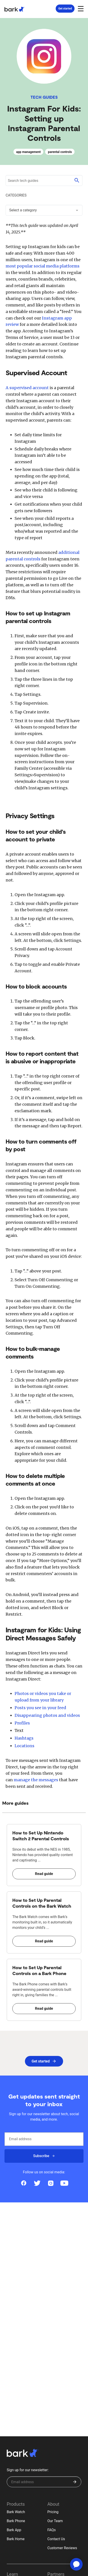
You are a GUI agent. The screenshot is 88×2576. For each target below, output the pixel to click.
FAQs (51, 2530)
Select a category (23, 210)
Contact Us (56, 2539)
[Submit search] (76, 180)
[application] (76, 2564)
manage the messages (36, 1779)
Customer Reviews (62, 2548)
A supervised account (27, 387)
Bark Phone (16, 2521)
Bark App (14, 2530)
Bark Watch (16, 2512)
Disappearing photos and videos (47, 1715)
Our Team (55, 2521)
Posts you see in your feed (40, 1707)
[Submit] (74, 2482)
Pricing (53, 2512)
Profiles (22, 1723)
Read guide (44, 1874)
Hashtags (24, 1738)
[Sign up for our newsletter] (44, 2481)
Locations (24, 1745)
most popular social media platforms (42, 266)
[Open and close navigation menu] (80, 8)
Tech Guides (44, 97)
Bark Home (15, 2539)
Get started (65, 8)
